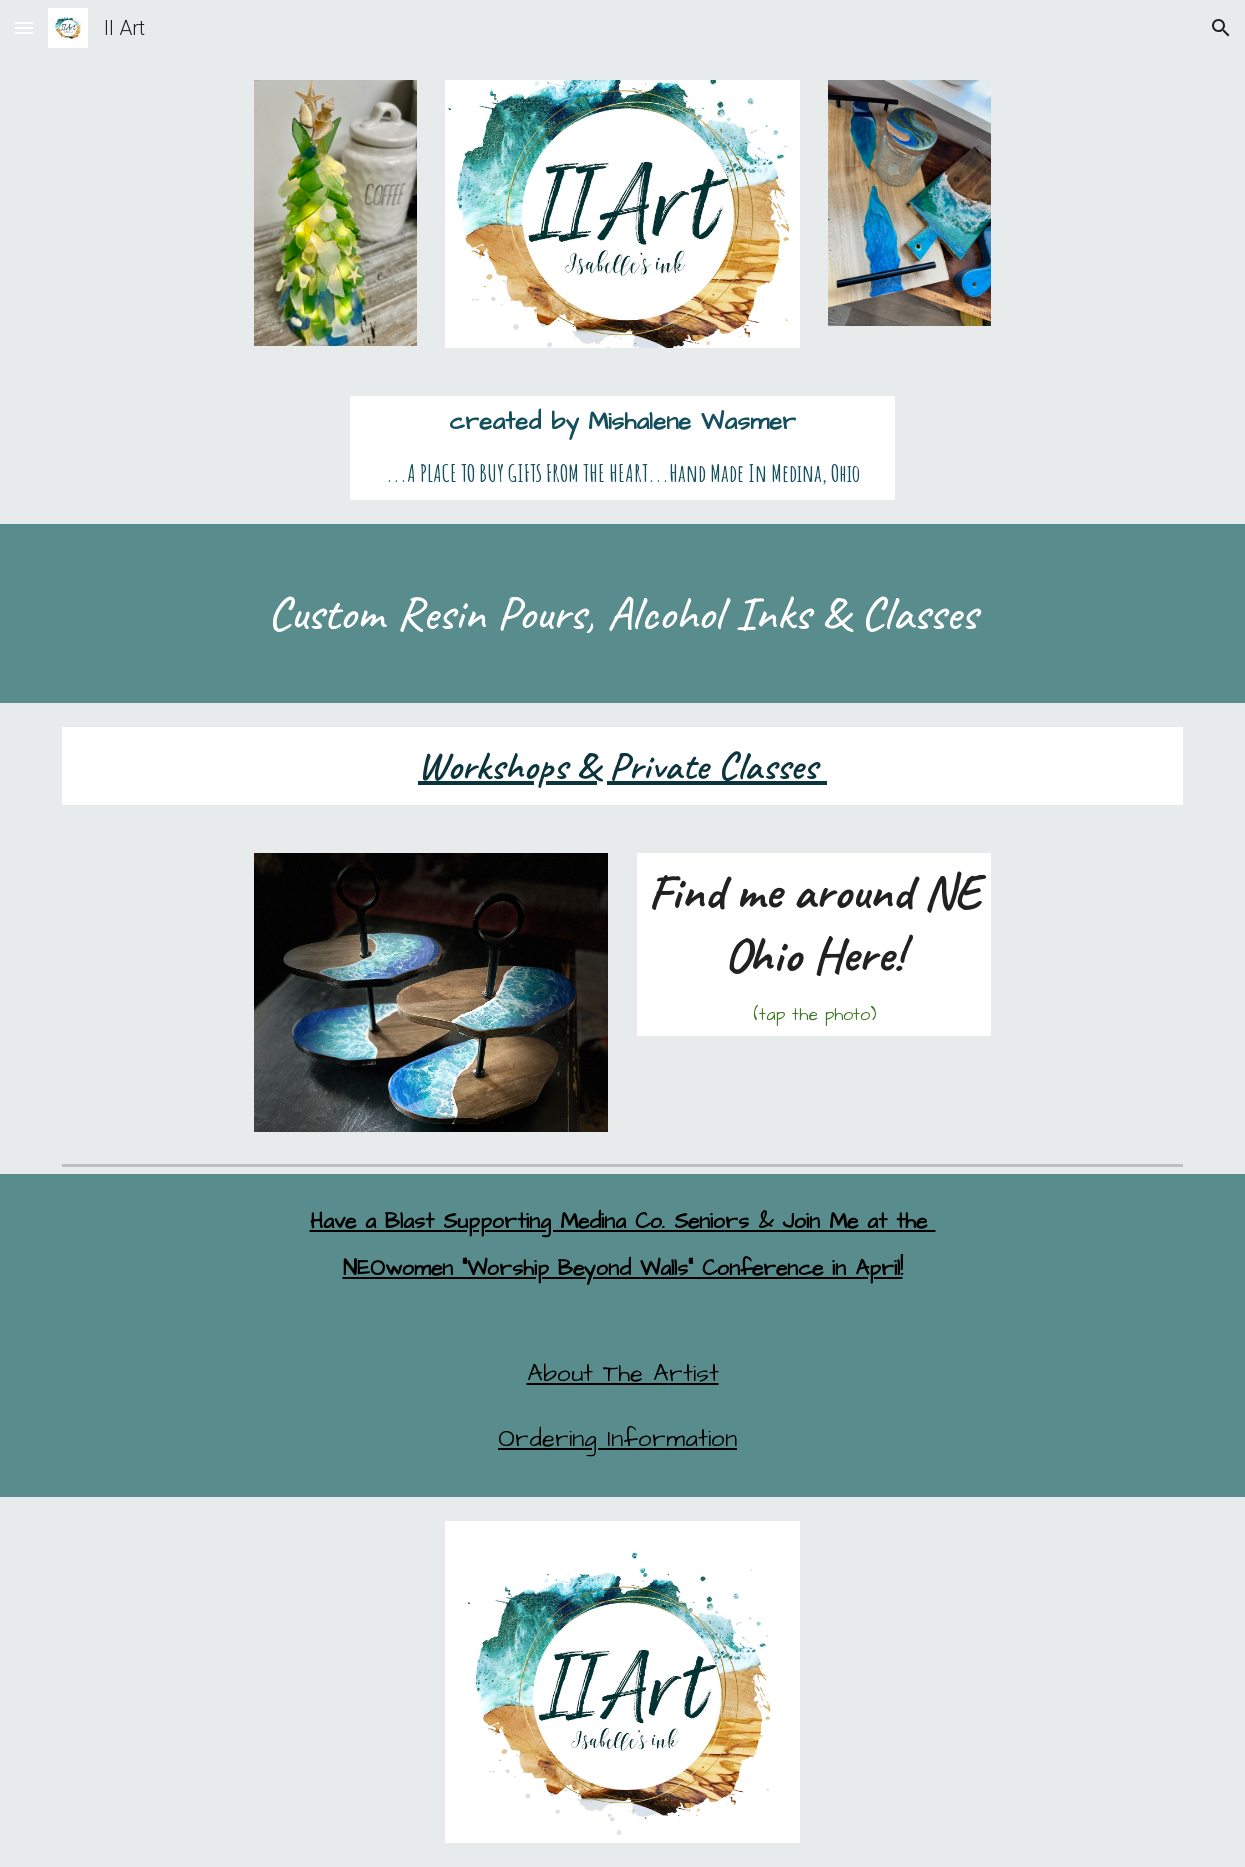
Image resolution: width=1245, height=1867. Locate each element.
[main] (623, 448)
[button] (24, 27)
